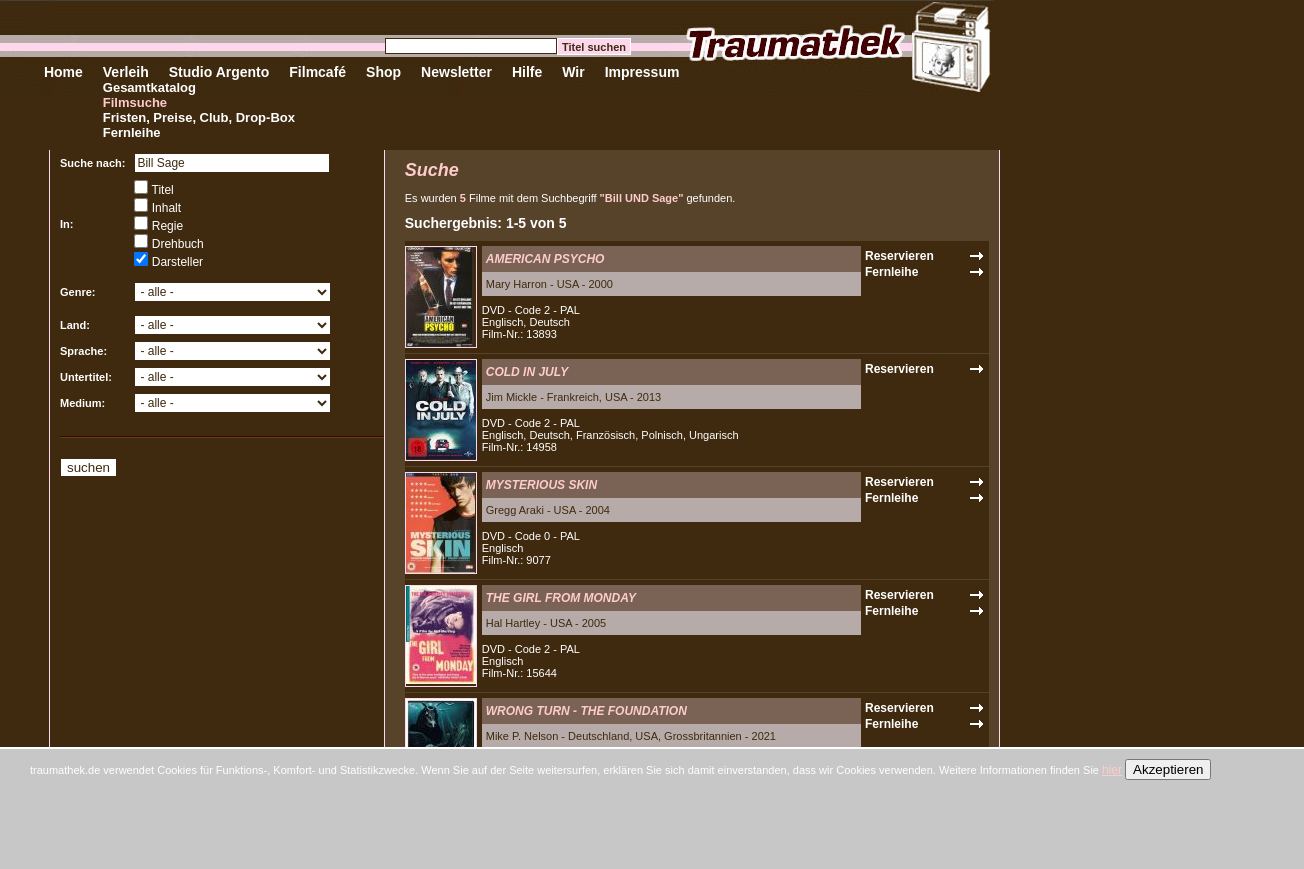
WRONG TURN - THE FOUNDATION (586, 711)
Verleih (126, 72)
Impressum (642, 72)
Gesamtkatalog (149, 87)
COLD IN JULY (527, 372)
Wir (573, 72)
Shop (383, 72)
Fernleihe (132, 132)
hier (1112, 770)
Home (63, 72)
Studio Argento (219, 72)
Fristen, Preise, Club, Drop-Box (199, 117)
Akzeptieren (1168, 769)
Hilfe (527, 72)
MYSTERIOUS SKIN (541, 485)
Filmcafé (317, 72)
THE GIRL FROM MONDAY (561, 598)
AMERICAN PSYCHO (545, 259)
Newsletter (456, 72)
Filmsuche (135, 102)
